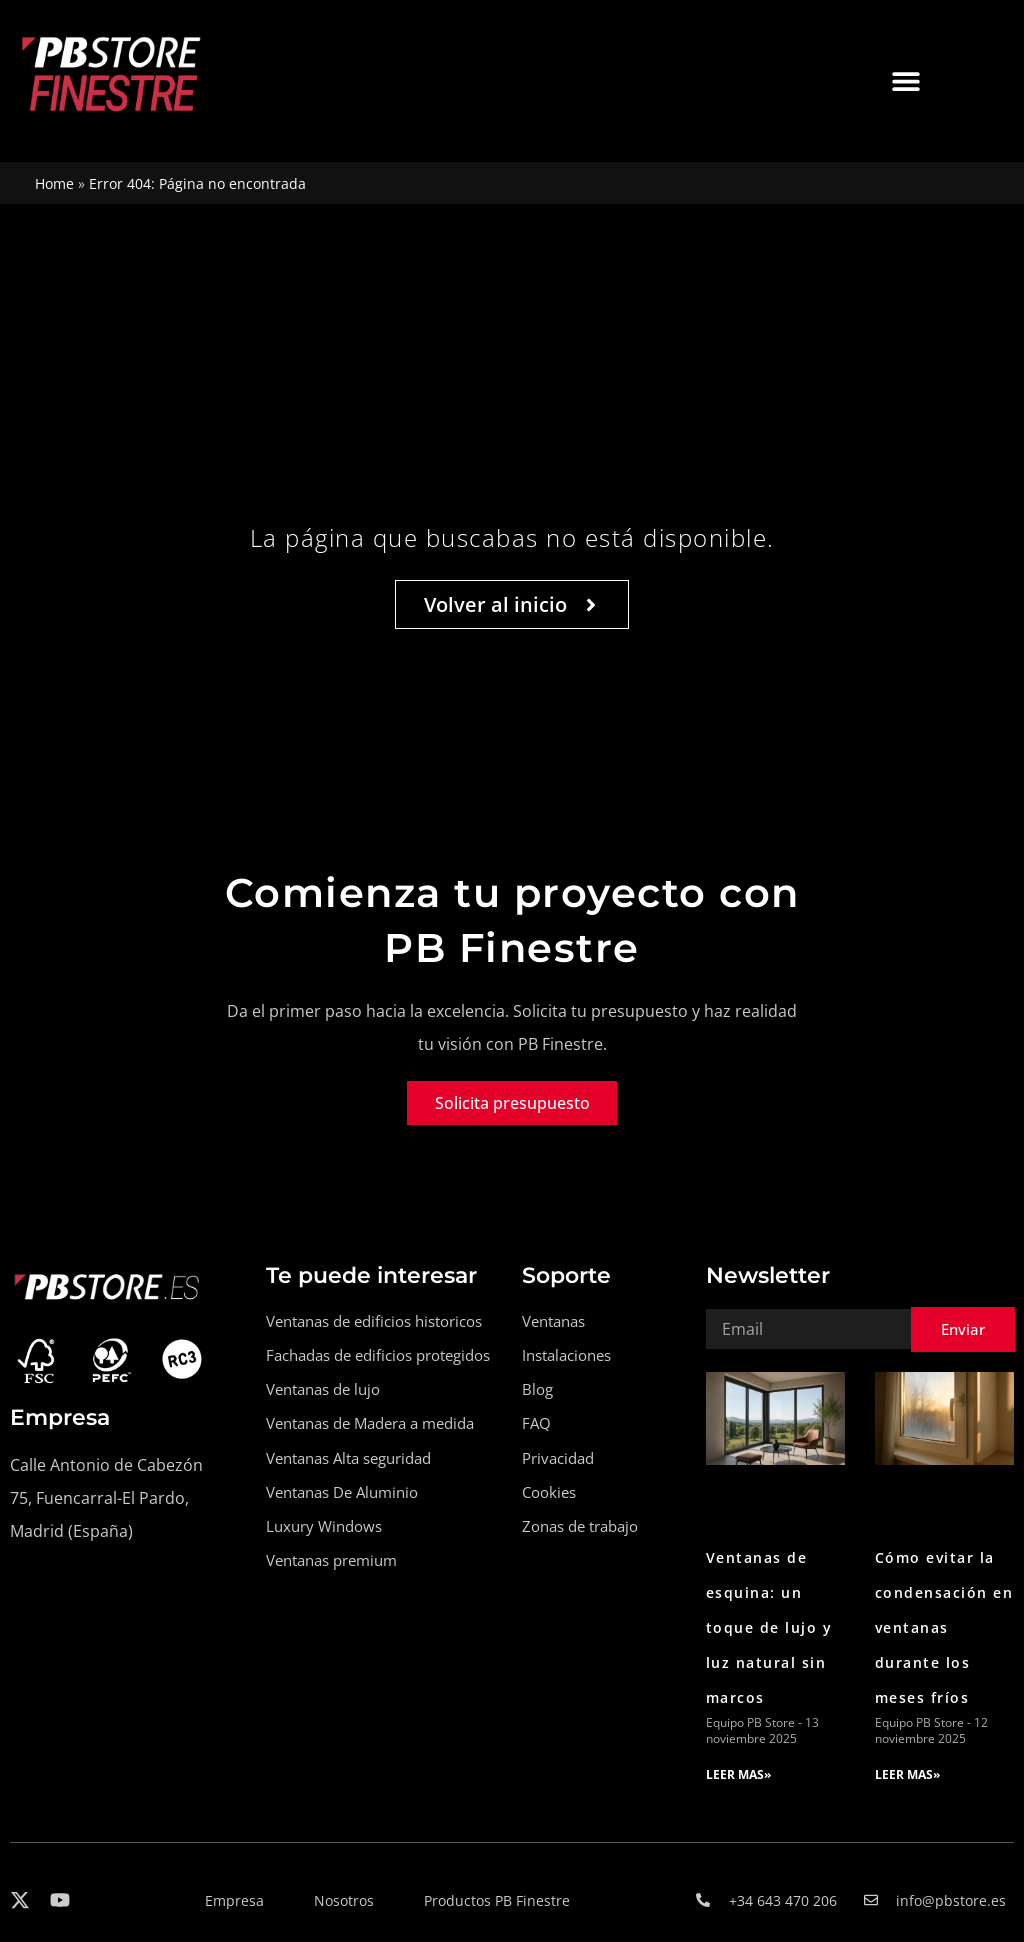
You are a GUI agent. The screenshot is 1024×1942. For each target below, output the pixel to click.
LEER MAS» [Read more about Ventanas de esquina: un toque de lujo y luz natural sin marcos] (738, 1774)
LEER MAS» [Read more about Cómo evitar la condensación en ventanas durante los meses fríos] (907, 1774)
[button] (905, 80)
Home (54, 183)
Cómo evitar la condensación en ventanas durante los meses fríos (944, 1628)
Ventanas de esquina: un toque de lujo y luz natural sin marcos (769, 1628)
